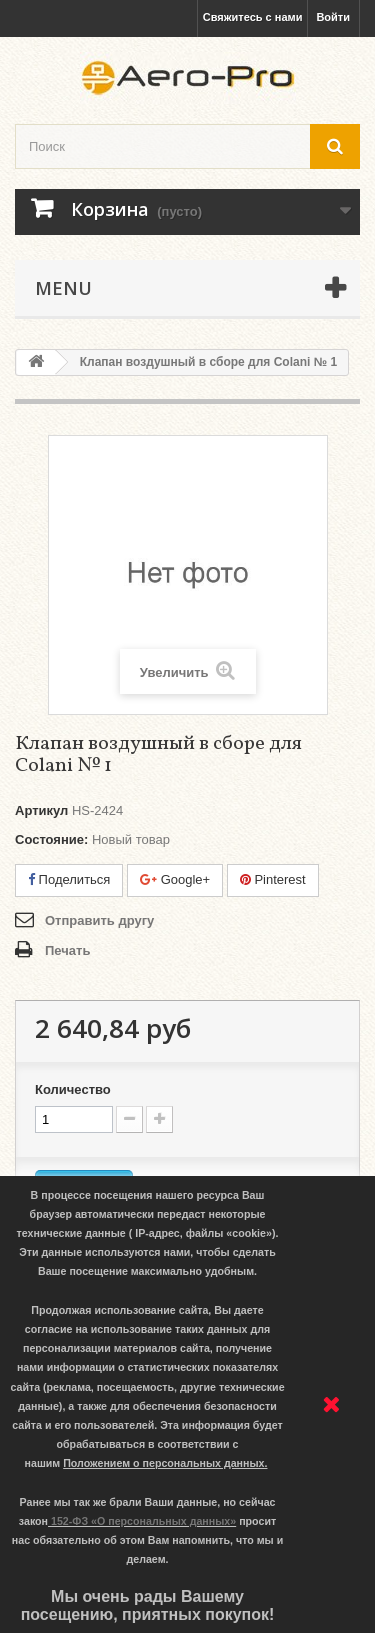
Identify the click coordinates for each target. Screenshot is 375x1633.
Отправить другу (99, 920)
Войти (333, 17)
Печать (67, 950)
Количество (73, 1089)
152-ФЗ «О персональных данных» (143, 1521)
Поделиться (69, 879)
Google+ (175, 879)
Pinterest (273, 879)
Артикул (41, 810)
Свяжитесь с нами (253, 17)
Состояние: (51, 839)
